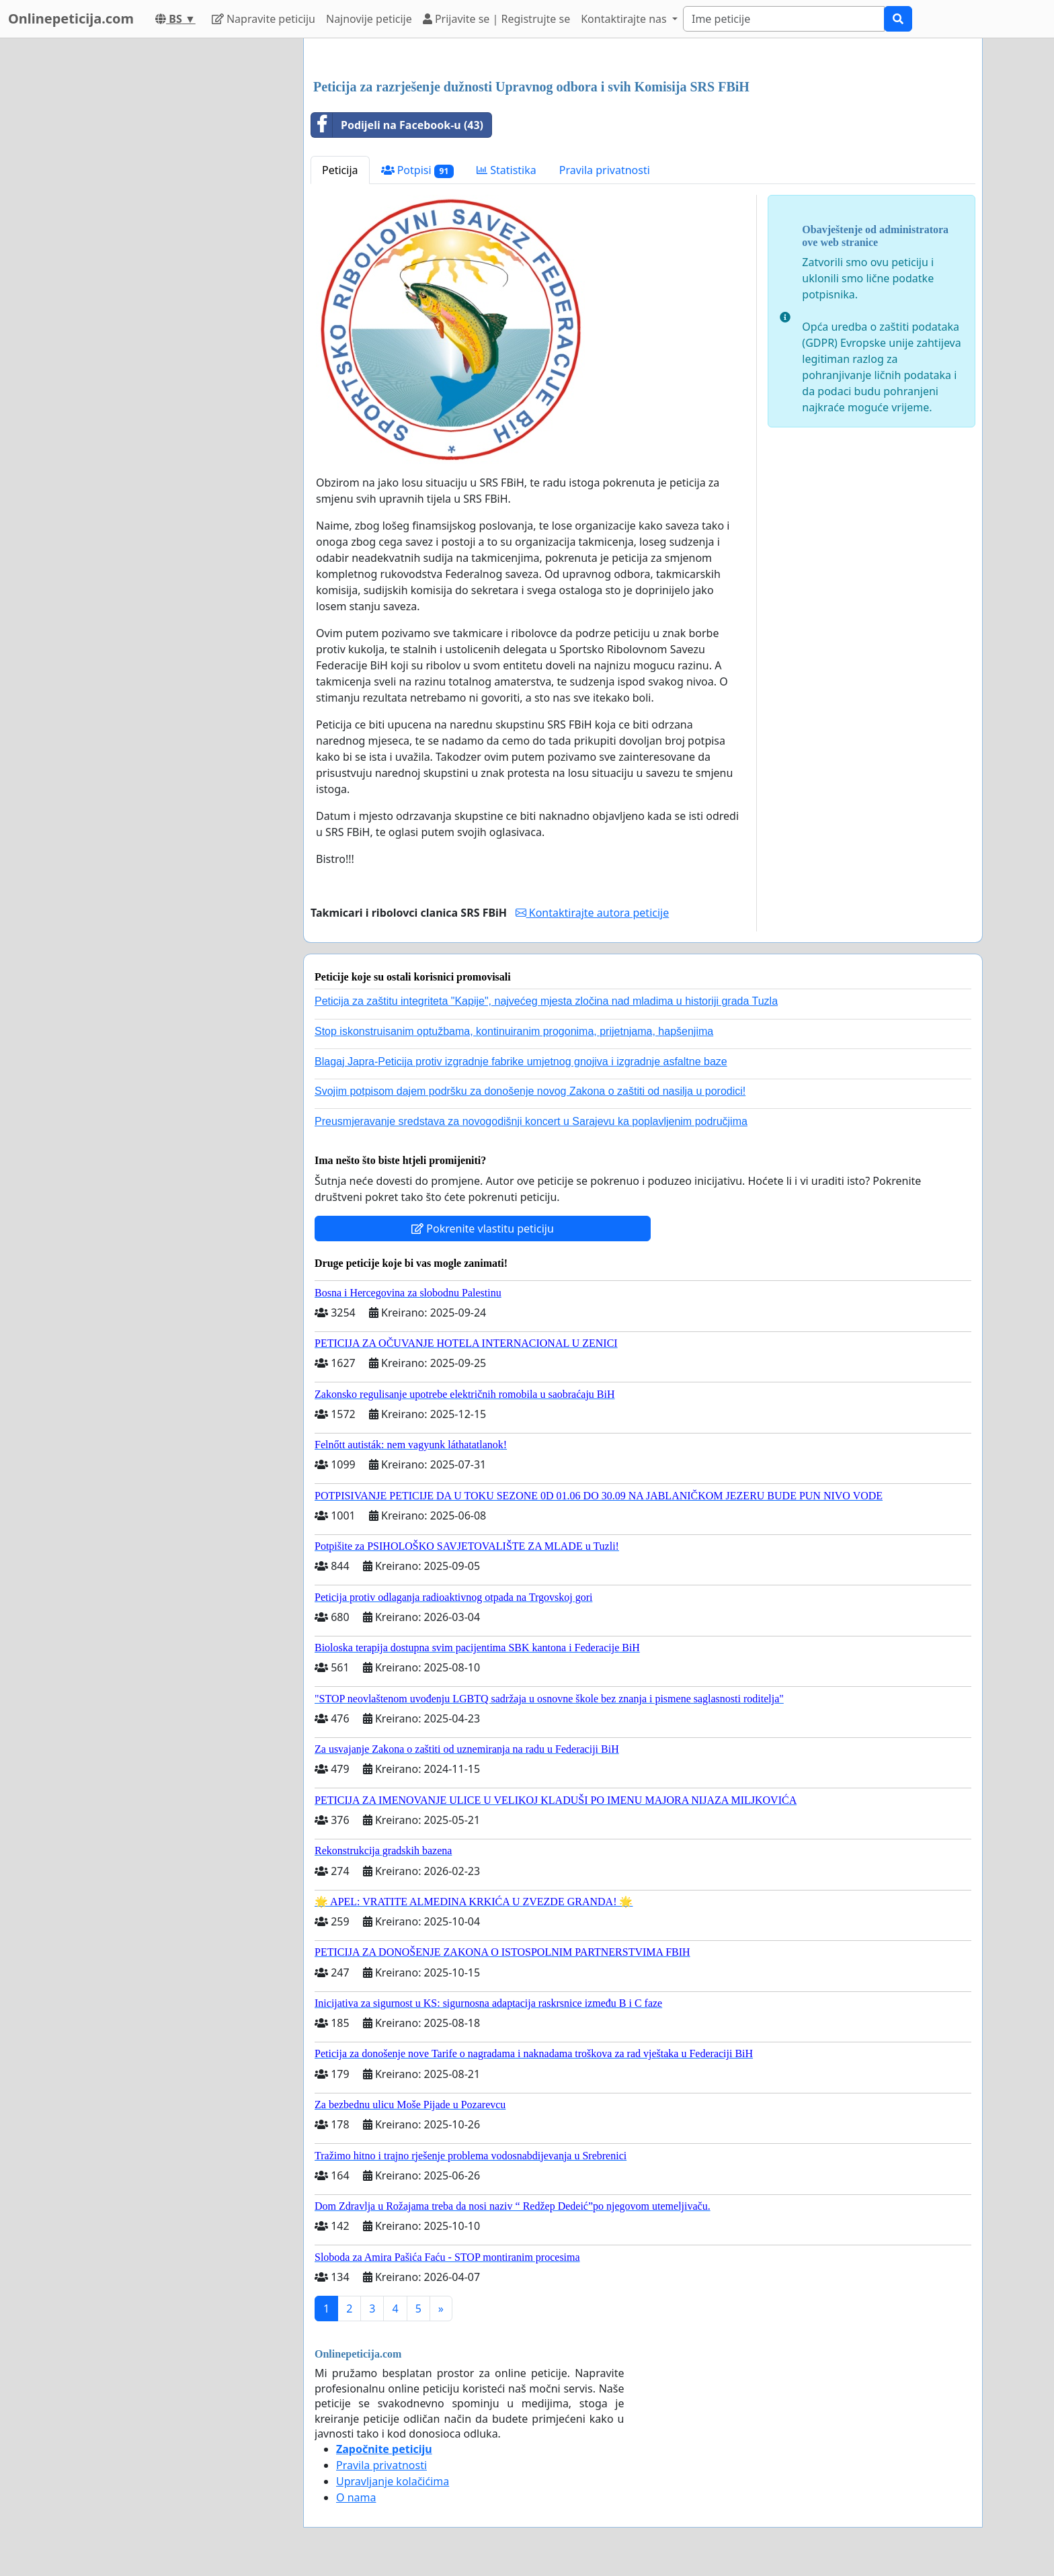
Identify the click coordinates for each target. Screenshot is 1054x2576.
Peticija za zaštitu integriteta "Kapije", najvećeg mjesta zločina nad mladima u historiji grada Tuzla (546, 1001)
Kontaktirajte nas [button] (625, 18)
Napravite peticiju (263, 18)
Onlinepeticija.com (71, 18)
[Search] (784, 19)
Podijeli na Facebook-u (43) (397, 125)
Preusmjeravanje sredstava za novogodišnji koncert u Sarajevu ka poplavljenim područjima (531, 1121)
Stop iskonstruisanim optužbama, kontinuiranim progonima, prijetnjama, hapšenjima (514, 1031)
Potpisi (417, 170)
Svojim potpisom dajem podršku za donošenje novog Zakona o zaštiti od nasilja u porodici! (530, 1091)
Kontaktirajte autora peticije (593, 912)
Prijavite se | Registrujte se (496, 18)
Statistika (506, 170)
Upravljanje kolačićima (392, 2481)
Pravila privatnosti (604, 170)
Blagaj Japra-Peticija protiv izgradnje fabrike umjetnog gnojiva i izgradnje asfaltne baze (521, 1061)
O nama (356, 2497)
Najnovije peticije (369, 18)
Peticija (340, 170)
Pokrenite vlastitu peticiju (482, 1228)
